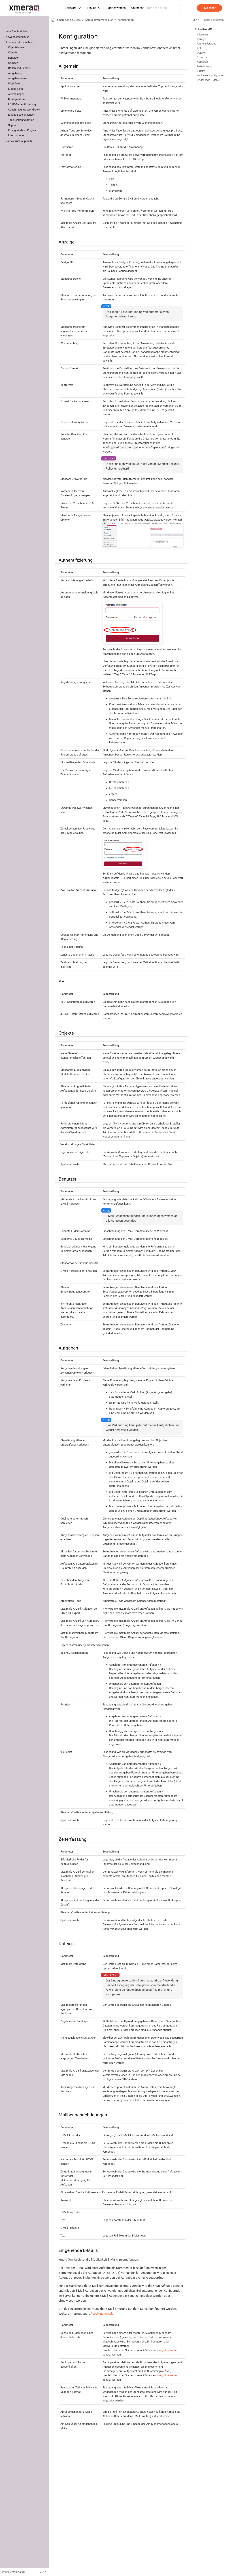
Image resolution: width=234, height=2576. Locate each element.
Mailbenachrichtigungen (210, 75)
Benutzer (13, 57)
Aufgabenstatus (17, 78)
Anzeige (201, 39)
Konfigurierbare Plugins (22, 130)
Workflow (14, 83)
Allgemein (202, 34)
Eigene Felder (16, 88)
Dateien (201, 70)
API (199, 48)
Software (70, 8)
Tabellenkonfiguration (21, 120)
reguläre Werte (168, 2350)
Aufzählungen (16, 94)
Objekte (12, 52)
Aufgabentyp (15, 73)
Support (13, 125)
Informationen (16, 135)
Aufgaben (202, 61)
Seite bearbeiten (214, 20)
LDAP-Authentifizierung (22, 104)
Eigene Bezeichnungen (21, 114)
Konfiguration (16, 99)
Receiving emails (102, 2313)
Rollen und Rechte (19, 68)
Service (91, 8)
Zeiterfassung (204, 66)
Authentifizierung (206, 43)
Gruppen (13, 63)
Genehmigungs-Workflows (24, 109)
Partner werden (116, 8)
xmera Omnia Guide (15, 31)
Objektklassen (16, 47)
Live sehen (209, 8)
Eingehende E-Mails (208, 79)
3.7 (195, 20)
